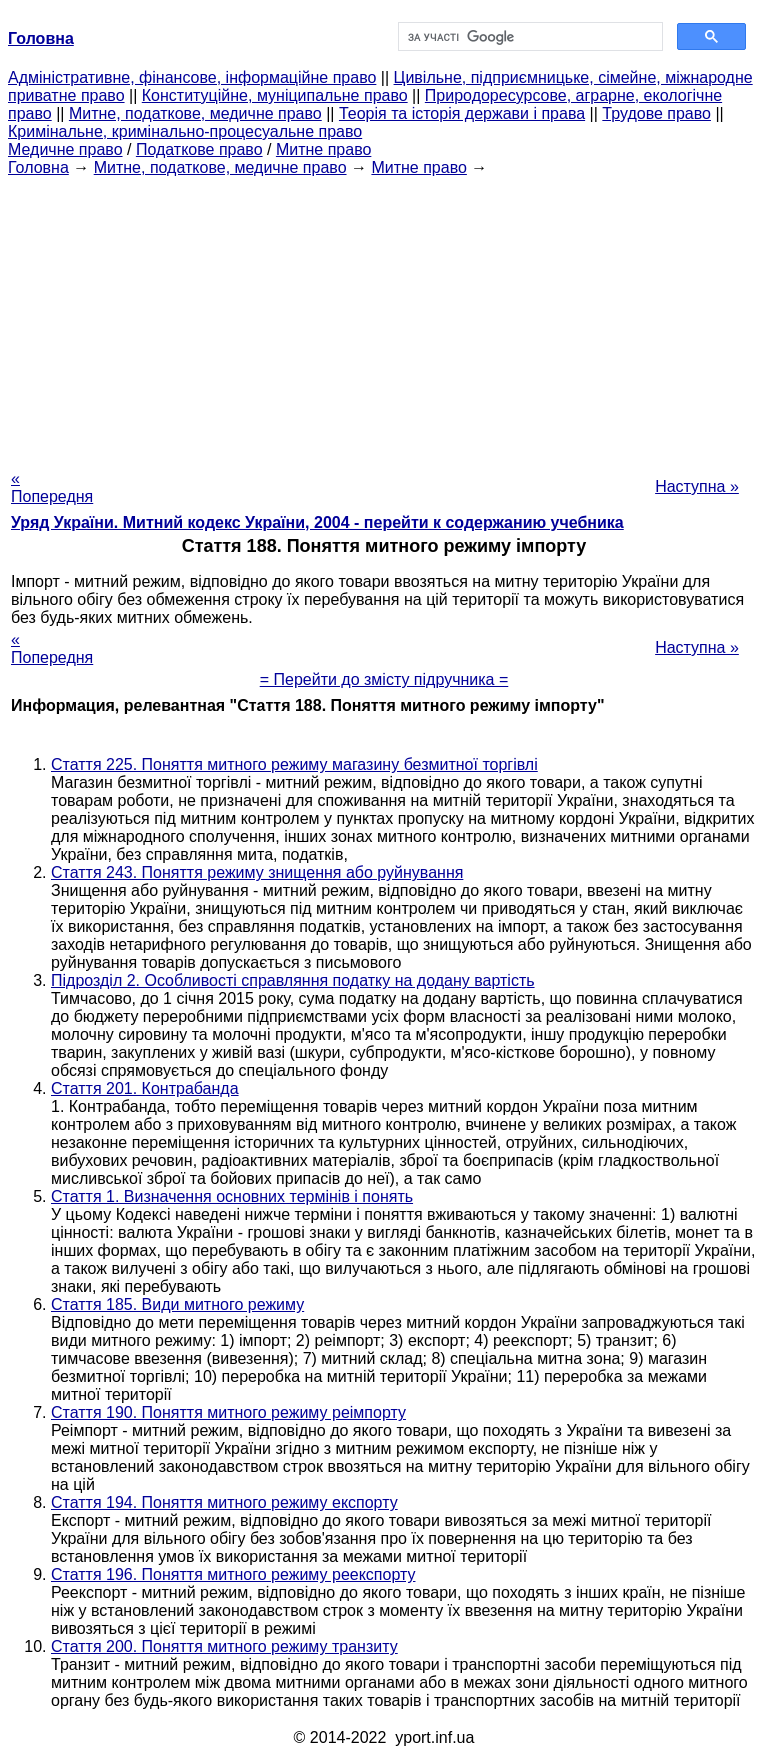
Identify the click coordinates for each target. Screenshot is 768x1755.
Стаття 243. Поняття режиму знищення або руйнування (257, 872)
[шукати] (528, 37)
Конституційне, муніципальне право (275, 95)
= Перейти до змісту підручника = (384, 679)
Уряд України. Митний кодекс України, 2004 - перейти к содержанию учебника (317, 522)
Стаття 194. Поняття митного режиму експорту (224, 1502)
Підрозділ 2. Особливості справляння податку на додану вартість (293, 980)
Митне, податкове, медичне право (195, 113)
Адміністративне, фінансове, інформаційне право (192, 77)
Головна (38, 167)
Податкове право (199, 149)
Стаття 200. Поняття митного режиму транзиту (224, 1646)
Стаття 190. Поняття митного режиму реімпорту (228, 1412)
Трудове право (656, 113)
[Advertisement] (384, 317)
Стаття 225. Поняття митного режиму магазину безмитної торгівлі (294, 764)
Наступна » (697, 486)
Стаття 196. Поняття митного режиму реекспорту (233, 1574)
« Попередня (52, 487)
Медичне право (65, 149)
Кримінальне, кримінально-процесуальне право (185, 131)
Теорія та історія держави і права (462, 113)
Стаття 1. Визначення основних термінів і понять (232, 1196)
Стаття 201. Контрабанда (145, 1088)
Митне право (323, 149)
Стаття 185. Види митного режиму (177, 1304)
